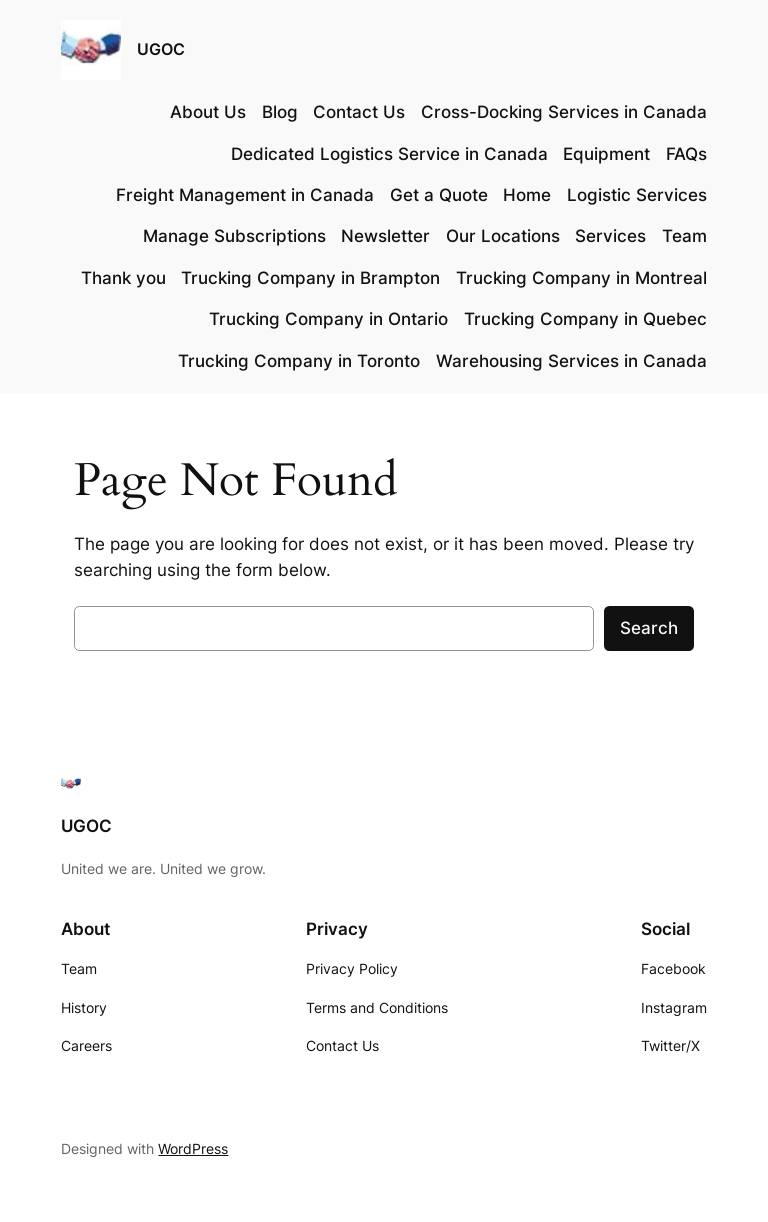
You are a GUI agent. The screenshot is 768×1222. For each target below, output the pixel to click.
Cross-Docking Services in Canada (564, 112)
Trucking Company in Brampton (310, 278)
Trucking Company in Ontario (328, 319)
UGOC (161, 49)
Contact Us (359, 112)
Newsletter (385, 236)
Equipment (606, 154)
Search (649, 628)
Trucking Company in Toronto (299, 361)
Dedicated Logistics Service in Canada (389, 154)
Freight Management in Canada (245, 195)
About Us (208, 112)
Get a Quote (439, 195)
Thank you (123, 278)
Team (684, 236)
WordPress (193, 1148)
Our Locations (503, 236)
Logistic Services (637, 195)
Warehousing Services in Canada (571, 361)
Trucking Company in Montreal (581, 278)
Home (527, 195)
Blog (280, 112)
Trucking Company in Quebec (585, 319)
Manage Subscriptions (234, 236)
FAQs (686, 154)
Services (610, 236)
